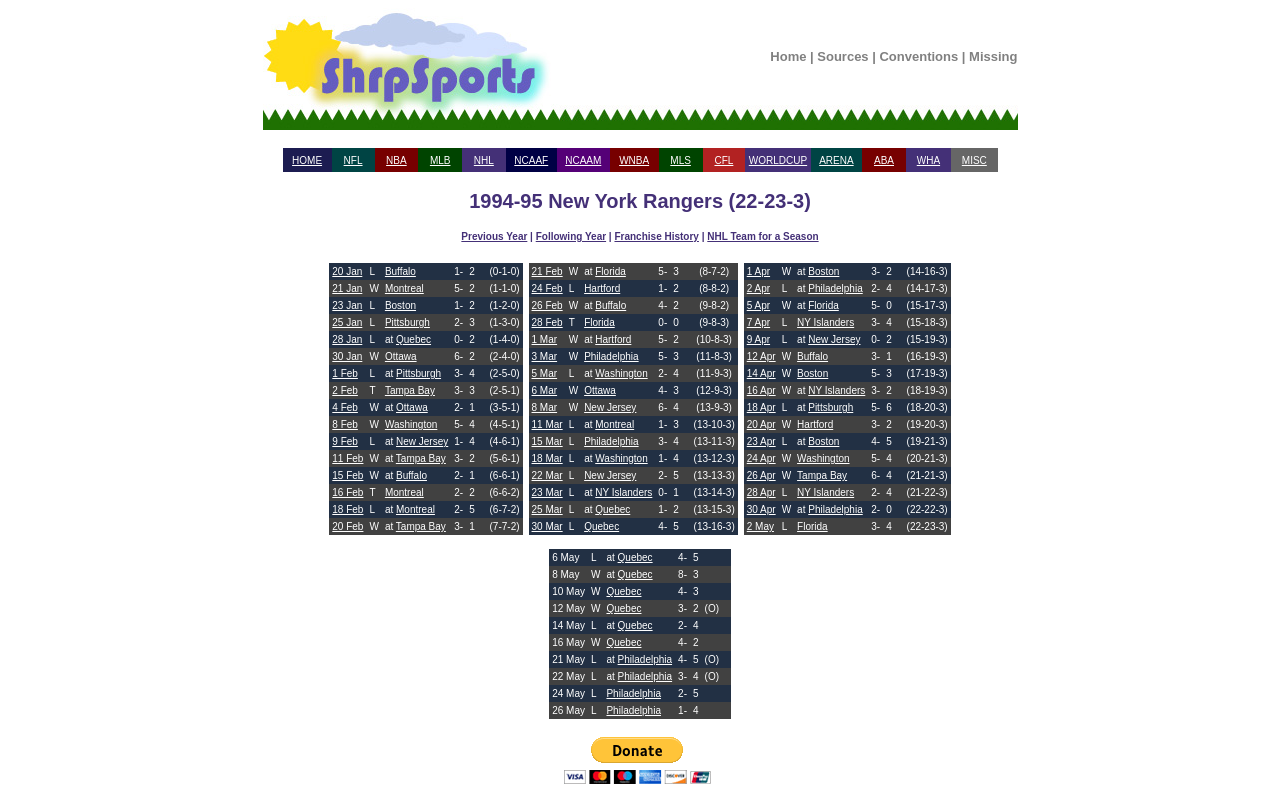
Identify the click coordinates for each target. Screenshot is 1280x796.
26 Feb (547, 305)
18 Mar (547, 458)
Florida (610, 271)
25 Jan (347, 322)
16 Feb (347, 492)
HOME (307, 160)
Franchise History (656, 236)
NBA (396, 160)
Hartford (602, 288)
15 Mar (547, 441)
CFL (723, 160)
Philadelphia (611, 356)
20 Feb (347, 526)
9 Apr (758, 339)
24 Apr (761, 458)
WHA (928, 160)
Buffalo (400, 271)
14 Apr (761, 373)
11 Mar (547, 424)
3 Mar (545, 356)
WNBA (634, 160)
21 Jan (347, 288)
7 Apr (758, 322)
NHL (484, 160)
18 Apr (761, 407)
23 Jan (347, 305)
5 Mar (545, 373)
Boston (400, 305)
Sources (842, 56)
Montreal (404, 288)
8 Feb (345, 424)
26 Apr (761, 475)
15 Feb (347, 475)
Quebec (413, 339)
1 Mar (545, 339)
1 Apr (758, 271)
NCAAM (583, 160)
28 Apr (761, 492)
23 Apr (761, 441)
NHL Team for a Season (762, 236)
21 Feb (547, 271)
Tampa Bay (410, 390)
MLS (680, 160)
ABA (884, 160)
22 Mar (547, 475)
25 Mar (547, 509)
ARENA (836, 160)
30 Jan (347, 356)
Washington (411, 424)
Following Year (571, 236)
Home (788, 56)
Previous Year (494, 236)
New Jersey (422, 441)
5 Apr (758, 305)
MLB (440, 160)
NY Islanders (623, 492)
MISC (974, 160)
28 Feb (547, 322)
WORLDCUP (778, 160)
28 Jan (347, 339)
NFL (353, 160)
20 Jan (347, 271)
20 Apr (761, 424)
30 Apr (761, 509)
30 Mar (547, 526)
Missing (993, 56)
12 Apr (761, 356)
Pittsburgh (407, 322)
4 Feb (345, 407)
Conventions (918, 56)
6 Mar (545, 390)
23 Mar (547, 492)
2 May (760, 526)
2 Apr (758, 288)
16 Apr (761, 390)
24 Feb (547, 288)
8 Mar (545, 407)
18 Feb (347, 509)
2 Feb (345, 390)
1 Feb (345, 373)
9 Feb (345, 441)
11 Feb (347, 458)
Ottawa (401, 356)
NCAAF (531, 160)
